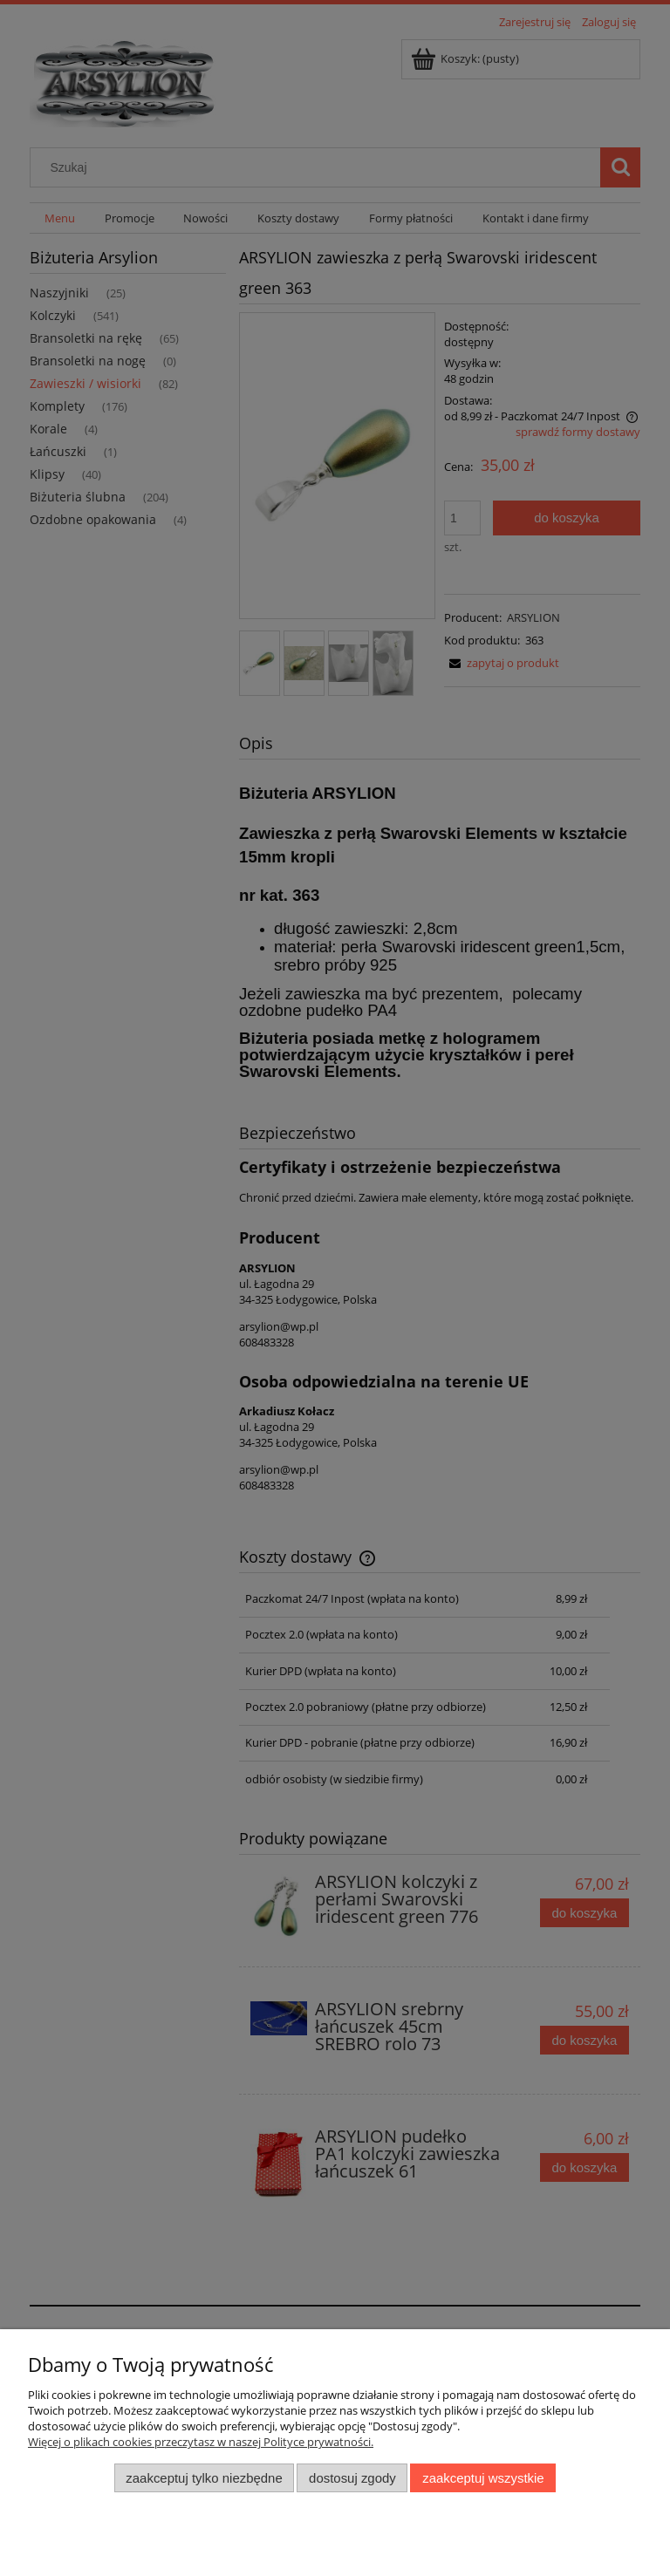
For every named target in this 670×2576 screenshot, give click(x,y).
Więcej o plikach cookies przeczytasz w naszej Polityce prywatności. (200, 2442)
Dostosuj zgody (352, 2477)
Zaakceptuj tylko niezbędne (204, 2477)
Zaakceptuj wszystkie (483, 2477)
